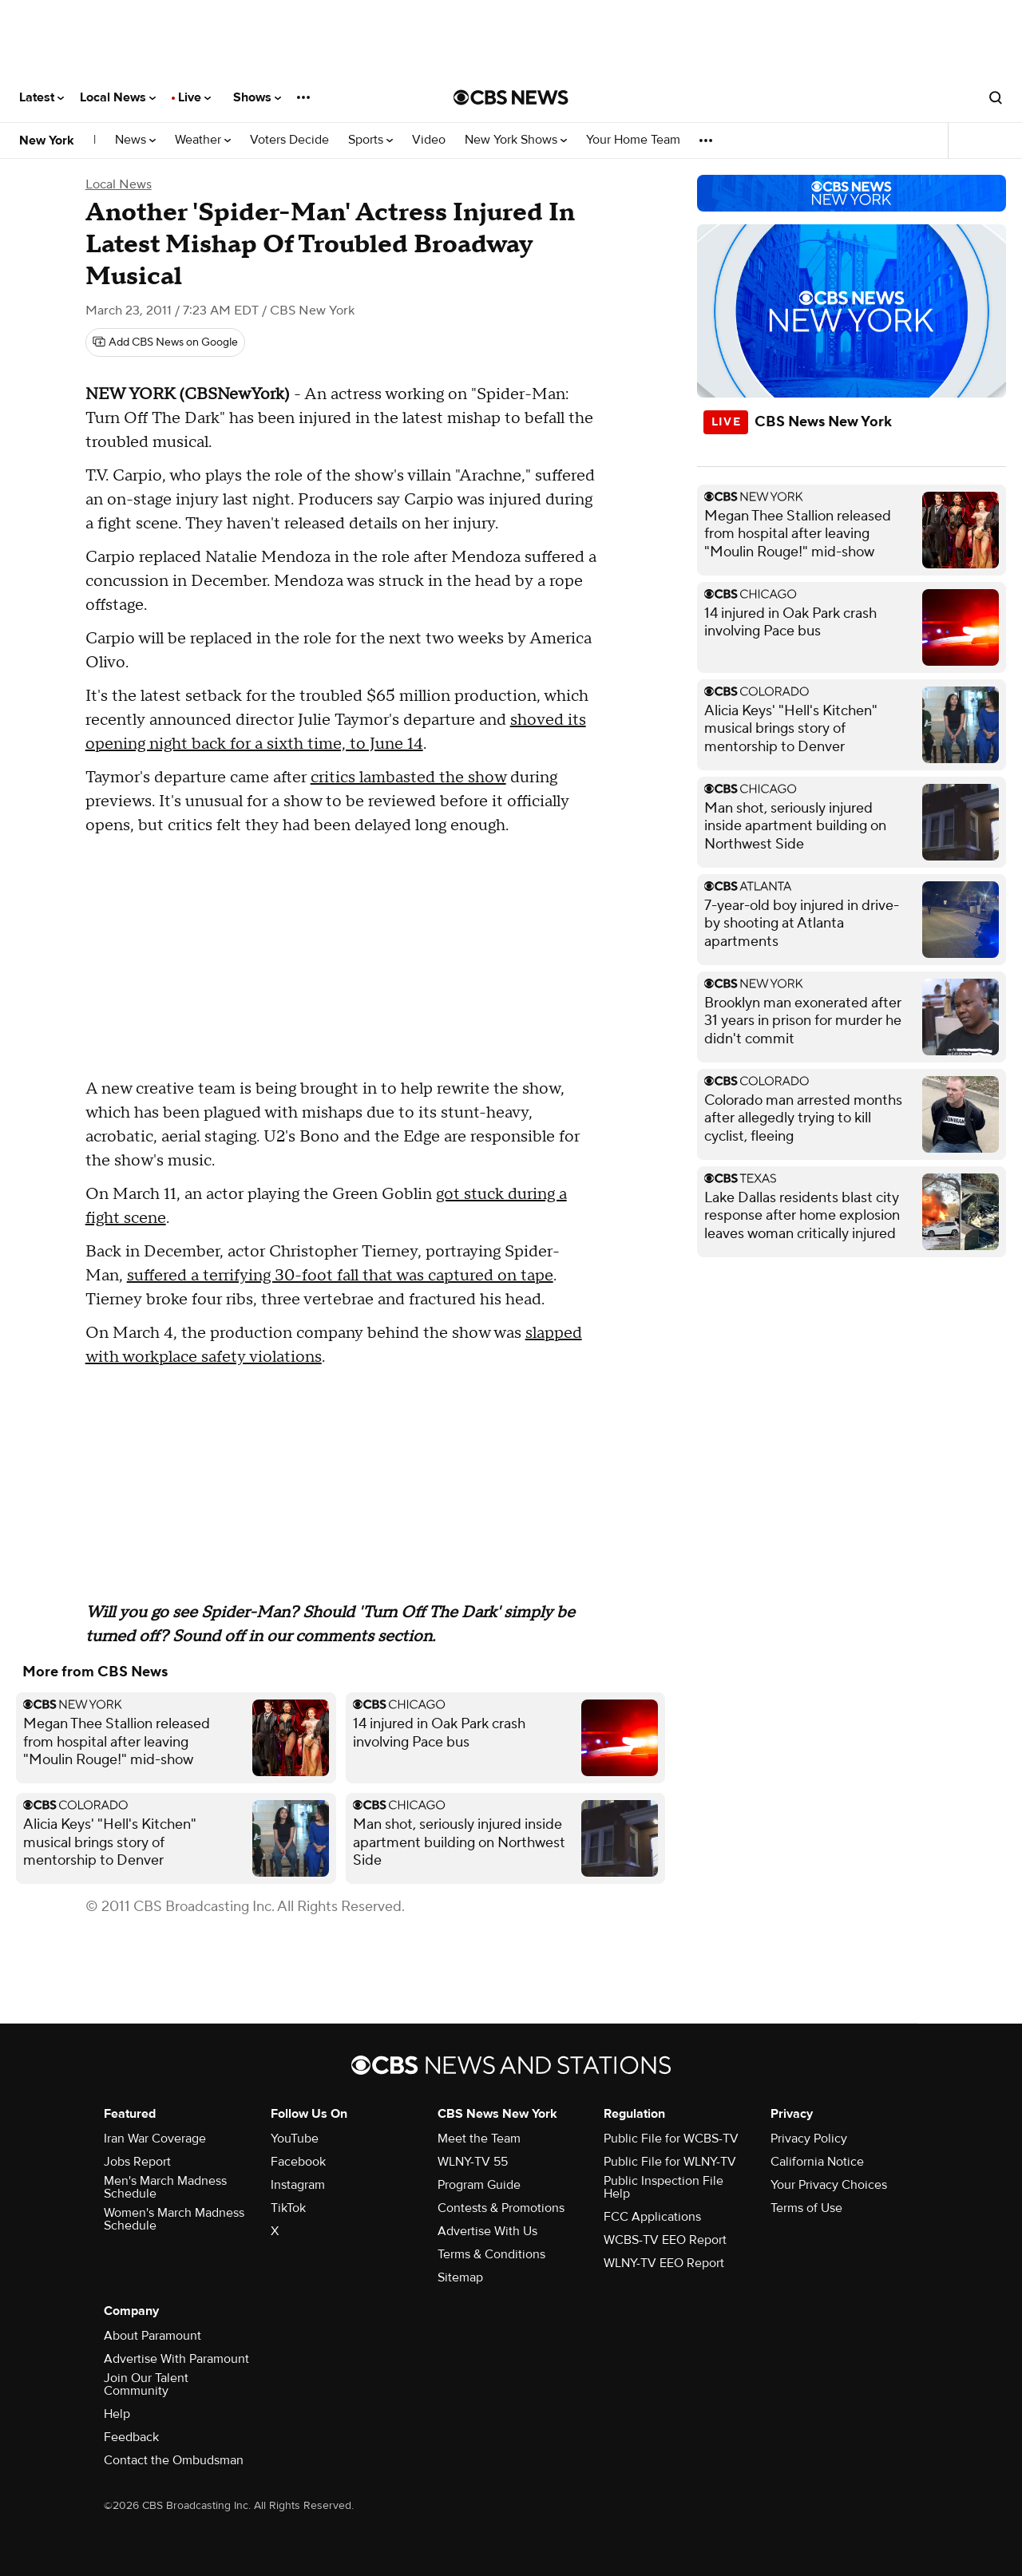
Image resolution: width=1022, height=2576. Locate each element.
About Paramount (152, 2335)
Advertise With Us (487, 2231)
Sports (370, 140)
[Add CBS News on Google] (165, 342)
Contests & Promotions (501, 2208)
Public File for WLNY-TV (670, 2161)
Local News (118, 97)
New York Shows (516, 140)
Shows (257, 97)
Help (117, 2414)
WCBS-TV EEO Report (665, 2240)
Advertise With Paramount (176, 2358)
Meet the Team (479, 2138)
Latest (41, 97)
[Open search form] (995, 97)
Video (429, 140)
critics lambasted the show (408, 777)
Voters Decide (289, 140)
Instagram (298, 2184)
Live (194, 97)
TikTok (288, 2208)
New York (46, 140)
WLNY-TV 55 (473, 2161)
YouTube (295, 2138)
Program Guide (479, 2184)
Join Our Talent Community (146, 2384)
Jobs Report (137, 2161)
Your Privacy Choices (828, 2184)
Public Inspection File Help (663, 2187)
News (135, 140)
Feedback (131, 2437)
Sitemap (460, 2277)
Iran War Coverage (155, 2138)
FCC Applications (652, 2216)
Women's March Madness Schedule (174, 2219)
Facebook (298, 2161)
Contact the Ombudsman (174, 2460)
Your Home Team (633, 140)
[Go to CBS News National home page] (511, 97)
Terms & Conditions (491, 2254)
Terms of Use (806, 2208)
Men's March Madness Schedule (165, 2187)
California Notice (817, 2161)
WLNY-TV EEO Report (664, 2263)
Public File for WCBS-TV (671, 2138)
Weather (203, 140)
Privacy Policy (808, 2138)
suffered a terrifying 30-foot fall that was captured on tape (340, 1275)
